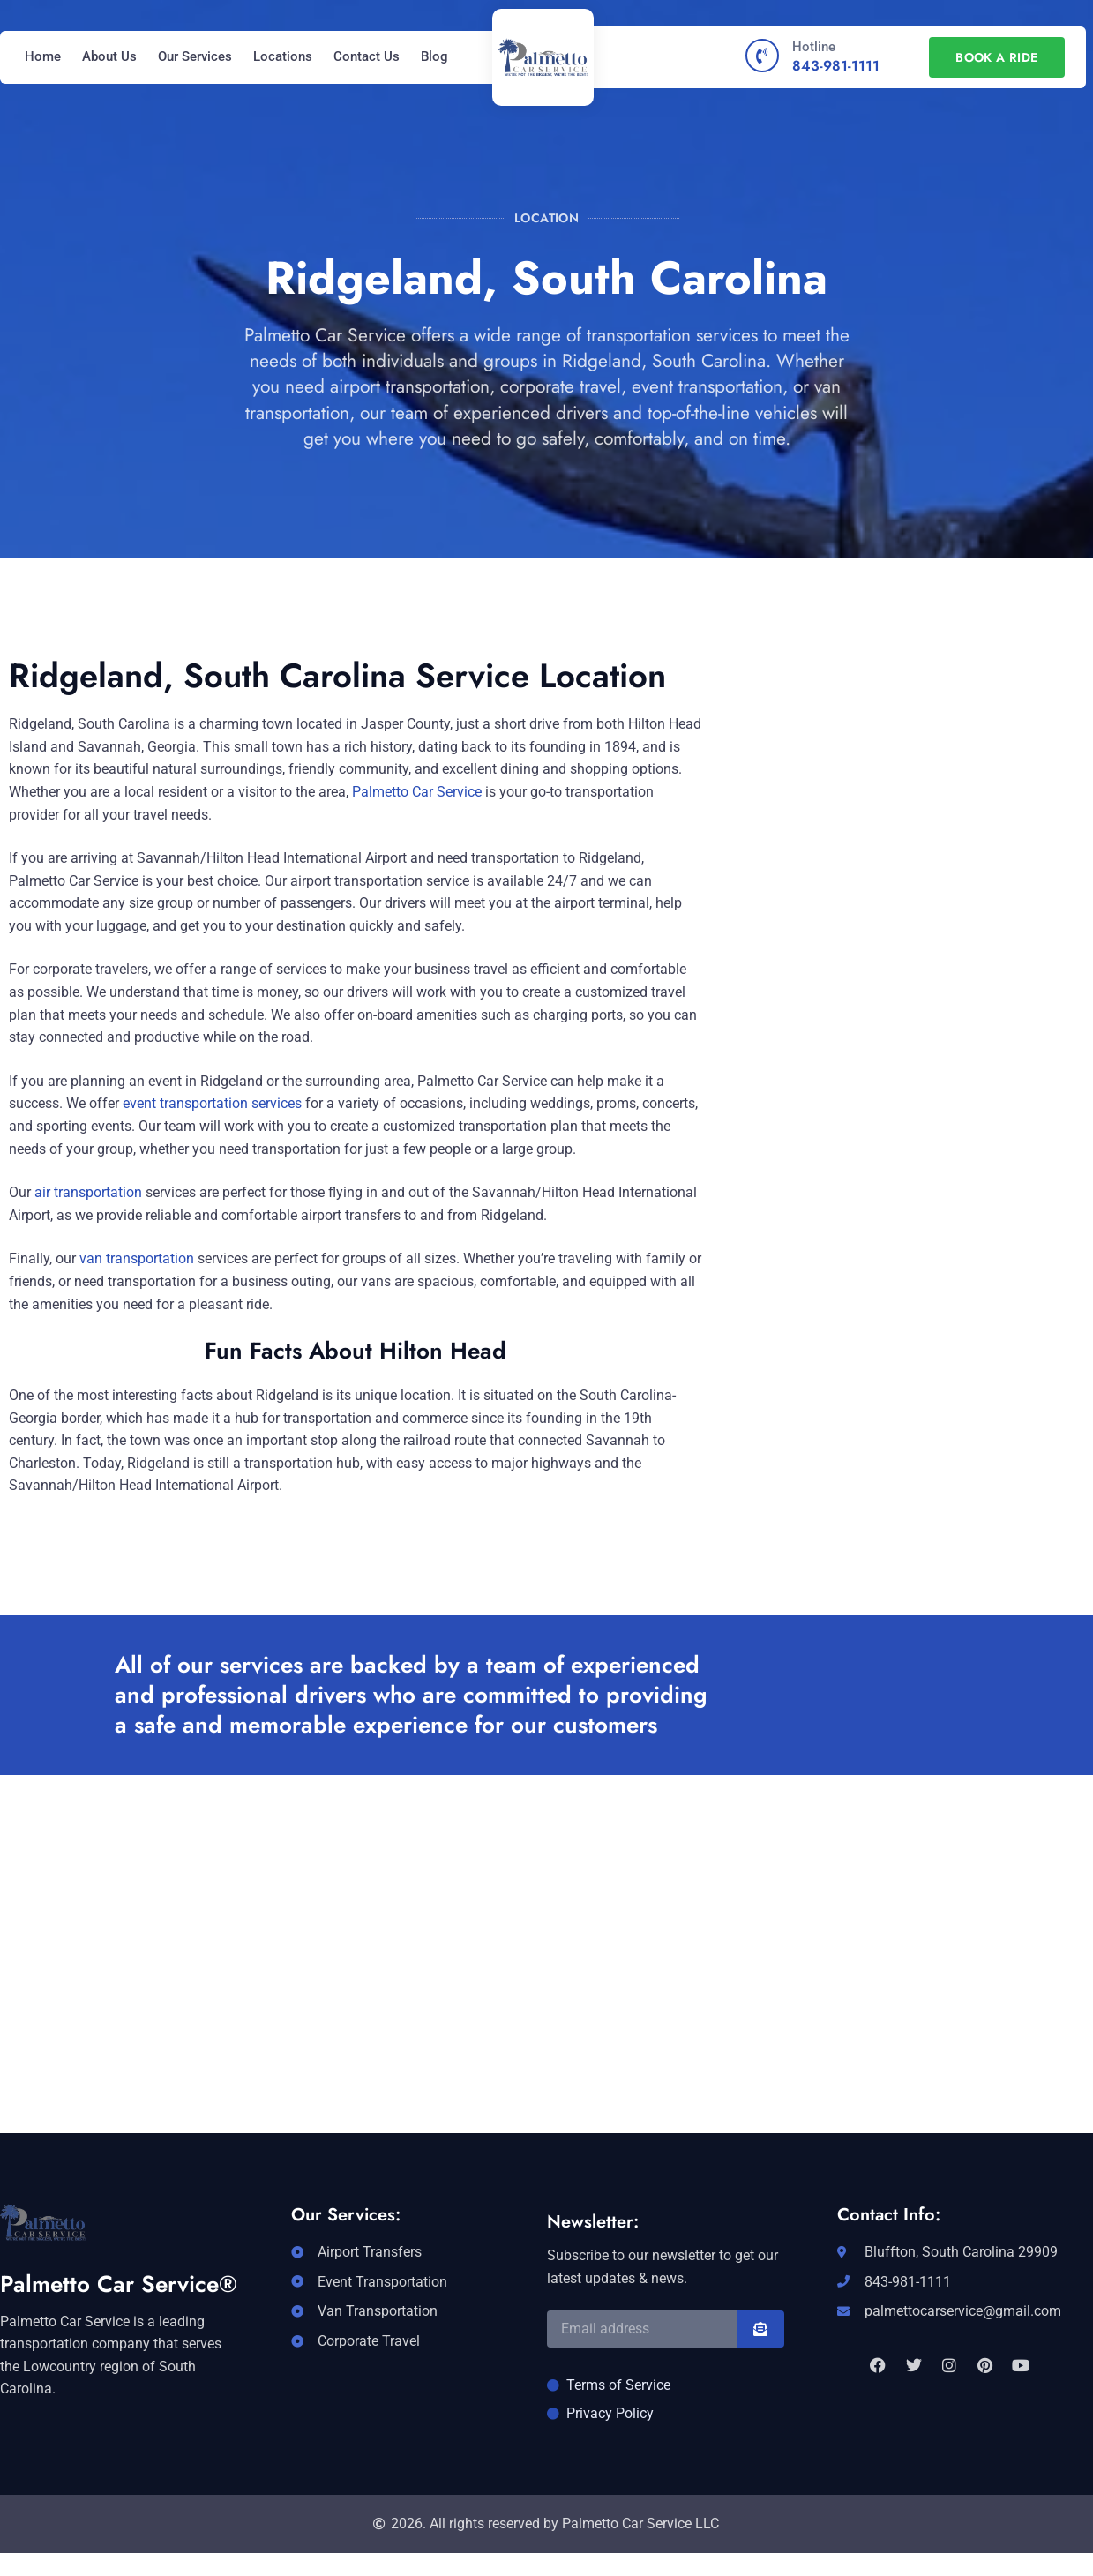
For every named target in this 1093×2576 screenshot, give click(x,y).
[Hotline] (762, 55)
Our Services (195, 56)
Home (43, 56)
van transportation (136, 1258)
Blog (434, 56)
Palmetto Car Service (417, 791)
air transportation (86, 1192)
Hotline (813, 47)
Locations (282, 56)
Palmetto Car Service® (118, 2284)
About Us (109, 56)
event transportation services (212, 1103)
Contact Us (366, 56)
